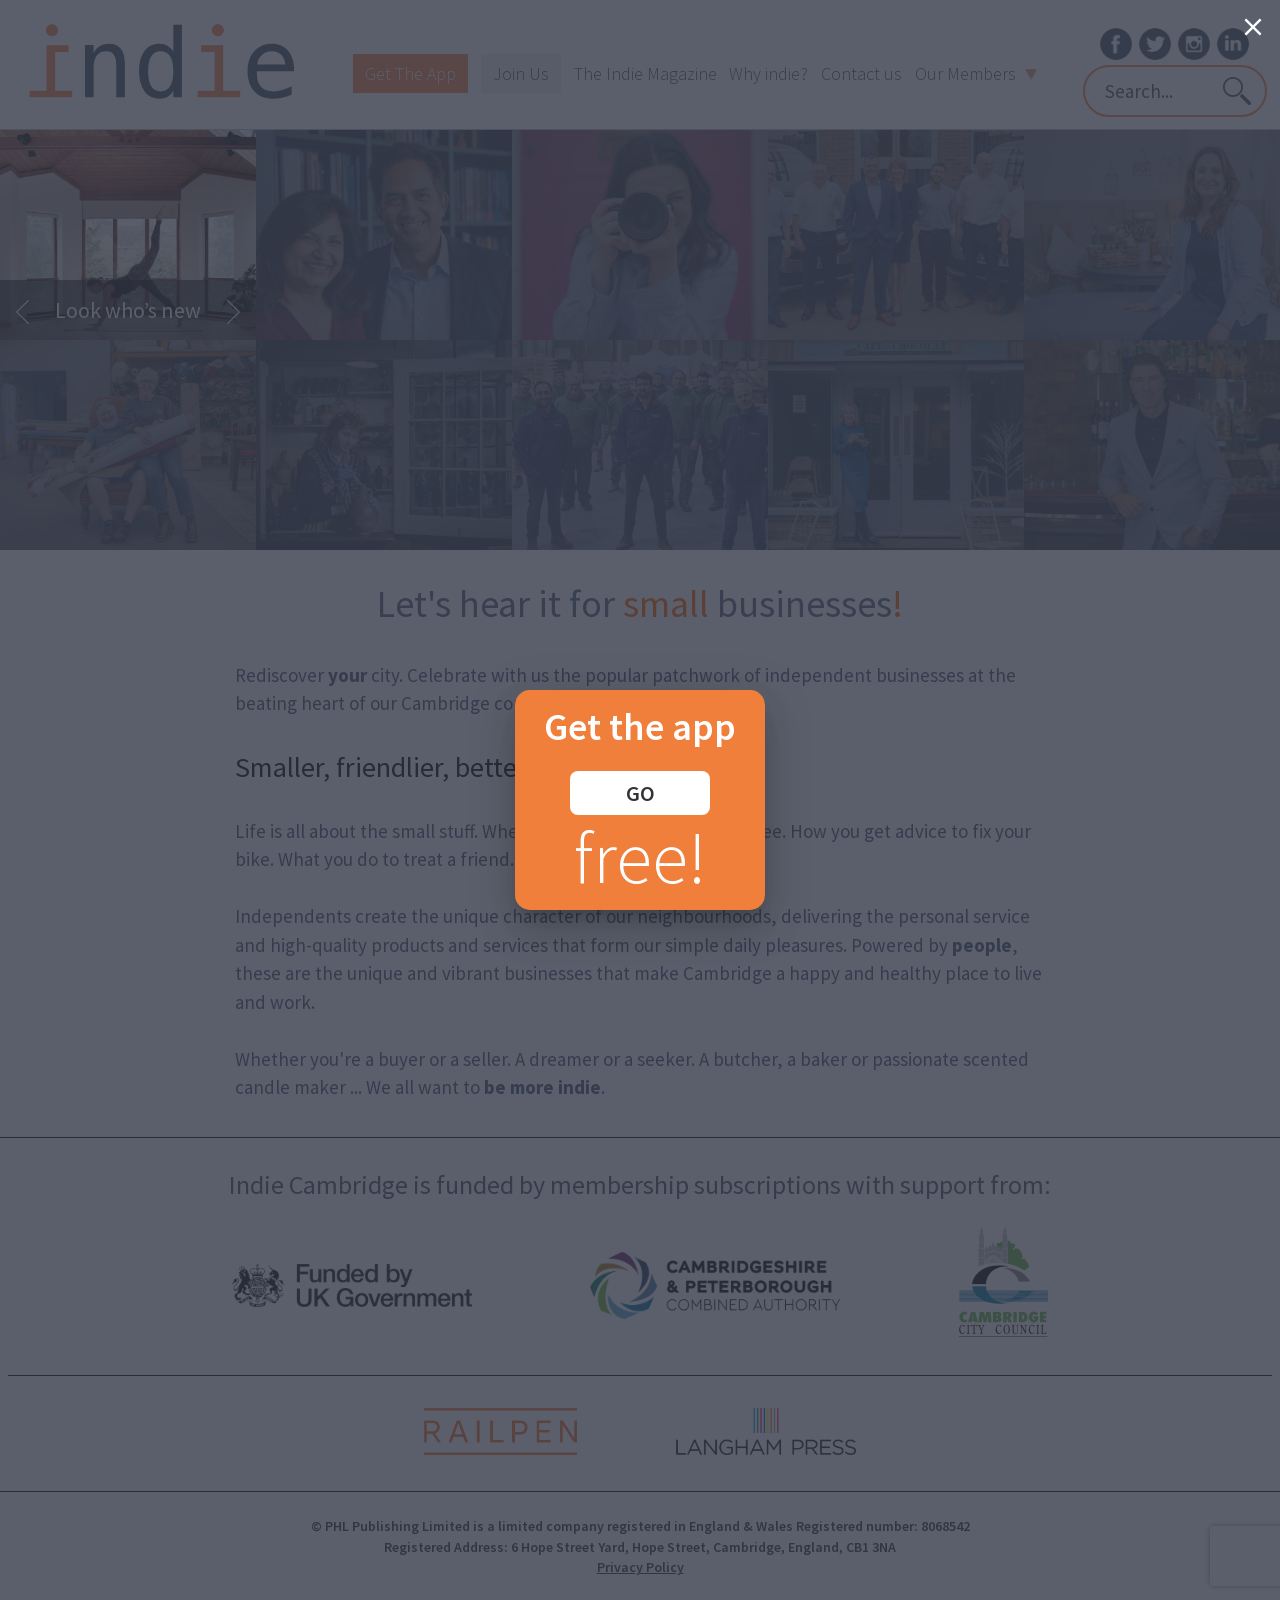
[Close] (1253, 27)
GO (640, 793)
